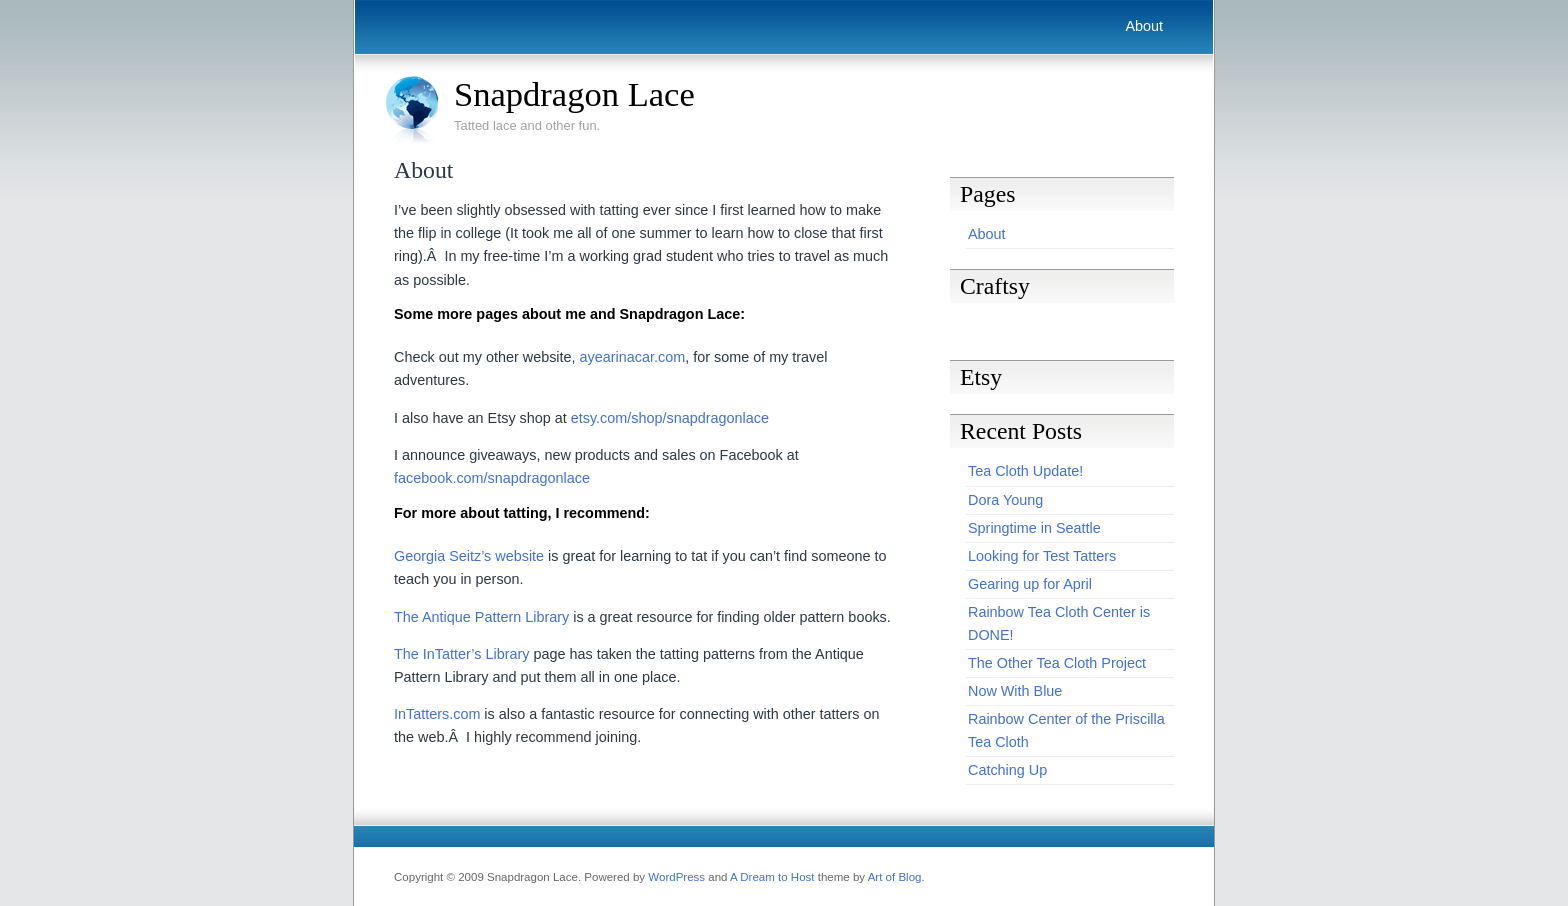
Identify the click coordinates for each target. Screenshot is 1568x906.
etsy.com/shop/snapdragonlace (670, 418)
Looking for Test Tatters (1042, 556)
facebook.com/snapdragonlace (492, 478)
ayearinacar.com (633, 357)
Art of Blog (895, 877)
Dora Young (1005, 500)
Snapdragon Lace (574, 94)
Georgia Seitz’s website (469, 556)
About (1144, 26)
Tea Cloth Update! (1025, 471)
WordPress (676, 877)
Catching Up (1007, 770)
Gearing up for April (1030, 584)
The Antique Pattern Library (481, 617)
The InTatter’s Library (461, 654)
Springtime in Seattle (1034, 528)
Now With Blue (1015, 691)
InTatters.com (437, 714)
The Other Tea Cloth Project (1057, 663)
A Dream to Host (772, 877)
